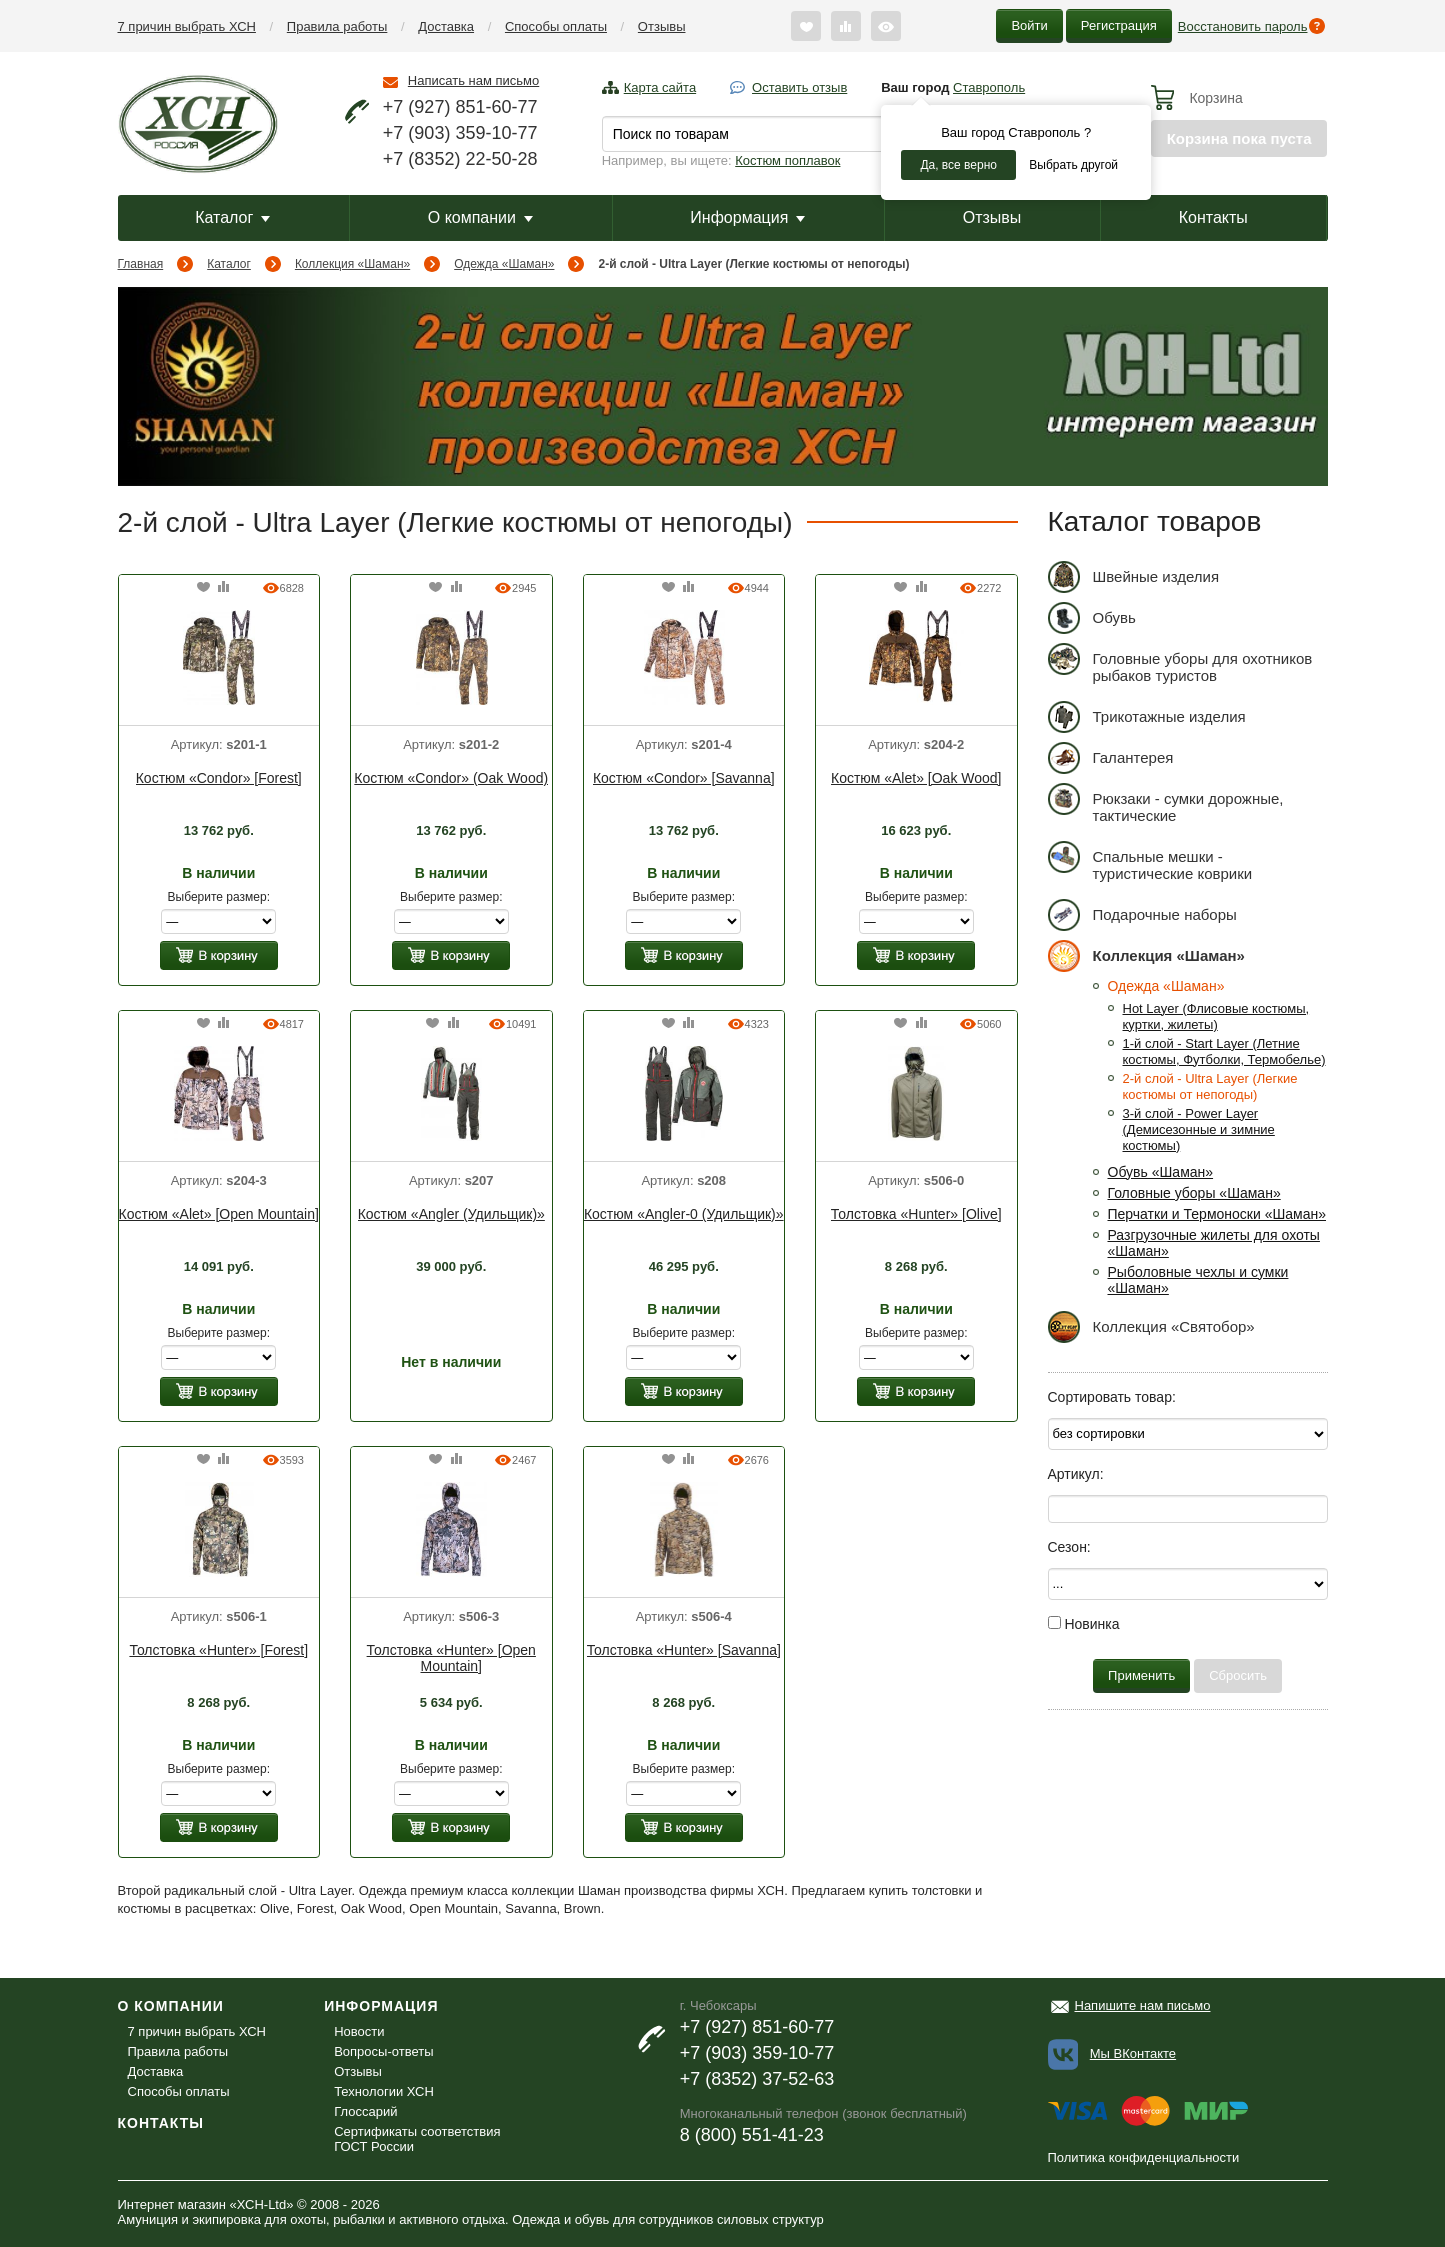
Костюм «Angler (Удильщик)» (451, 1214)
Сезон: (1069, 1547)
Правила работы (337, 26)
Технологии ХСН (384, 2091)
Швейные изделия (1134, 576)
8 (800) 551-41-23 (752, 2135)
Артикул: (1076, 1474)
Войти (1029, 25)
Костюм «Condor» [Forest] (219, 778)
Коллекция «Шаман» (352, 264)
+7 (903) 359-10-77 (460, 133)
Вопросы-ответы (383, 2051)
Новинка (1084, 1624)
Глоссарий (365, 2111)
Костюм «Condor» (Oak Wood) (451, 778)
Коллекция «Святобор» (1151, 1326)
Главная (141, 264)
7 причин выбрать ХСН (187, 26)
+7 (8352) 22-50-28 (460, 159)
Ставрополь (989, 87)
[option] (219, 660)
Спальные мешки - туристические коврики (1150, 861)
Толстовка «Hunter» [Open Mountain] (451, 1658)
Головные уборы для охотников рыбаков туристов (1180, 663)
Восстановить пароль (1243, 26)
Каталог (232, 217)
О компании (480, 217)
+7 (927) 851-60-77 (460, 107)
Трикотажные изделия (1147, 716)
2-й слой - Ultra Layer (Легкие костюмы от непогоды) (1210, 1086)
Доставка (446, 26)
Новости (359, 2031)
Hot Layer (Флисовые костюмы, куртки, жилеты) (1216, 1016)
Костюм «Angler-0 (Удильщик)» (684, 1214)
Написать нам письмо (473, 80)
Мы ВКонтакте (1133, 2053)
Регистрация (1119, 25)
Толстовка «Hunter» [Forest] (218, 1650)
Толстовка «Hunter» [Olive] (916, 1214)
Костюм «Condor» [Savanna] (684, 778)
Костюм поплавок (787, 160)
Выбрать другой (1073, 165)
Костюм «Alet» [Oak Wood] (916, 778)
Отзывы (662, 26)
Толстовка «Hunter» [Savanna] (684, 1650)
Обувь (1092, 617)
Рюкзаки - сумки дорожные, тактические (1166, 803)
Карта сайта (660, 87)
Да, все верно (958, 165)
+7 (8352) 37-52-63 (757, 2079)
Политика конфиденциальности (1144, 2157)
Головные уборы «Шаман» (1194, 1193)
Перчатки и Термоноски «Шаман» (1217, 1214)
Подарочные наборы (1142, 914)
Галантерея (1111, 757)
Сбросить (1238, 1675)
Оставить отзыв (799, 87)
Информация (747, 217)
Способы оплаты (556, 26)
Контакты (1213, 217)
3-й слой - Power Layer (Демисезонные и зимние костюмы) (1199, 1129)
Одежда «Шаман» (504, 264)
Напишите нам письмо (1143, 2005)
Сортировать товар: (1112, 1397)
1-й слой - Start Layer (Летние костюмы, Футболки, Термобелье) (1224, 1051)
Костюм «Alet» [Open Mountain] (219, 1214)
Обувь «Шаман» (1161, 1172)
